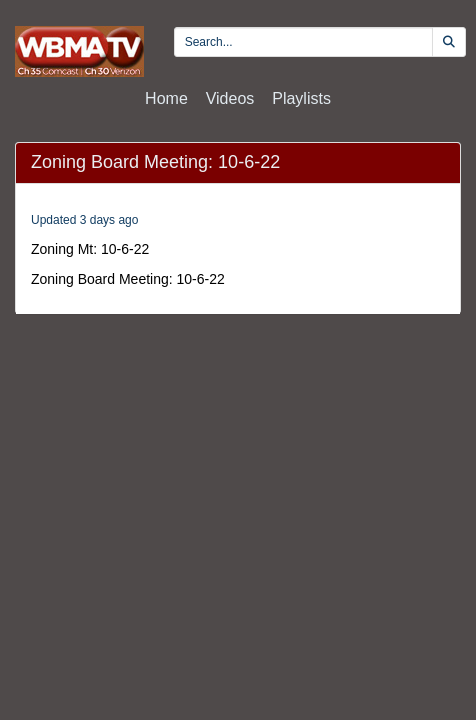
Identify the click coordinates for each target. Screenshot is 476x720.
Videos (230, 98)
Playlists (301, 98)
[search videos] (303, 42)
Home (166, 98)
